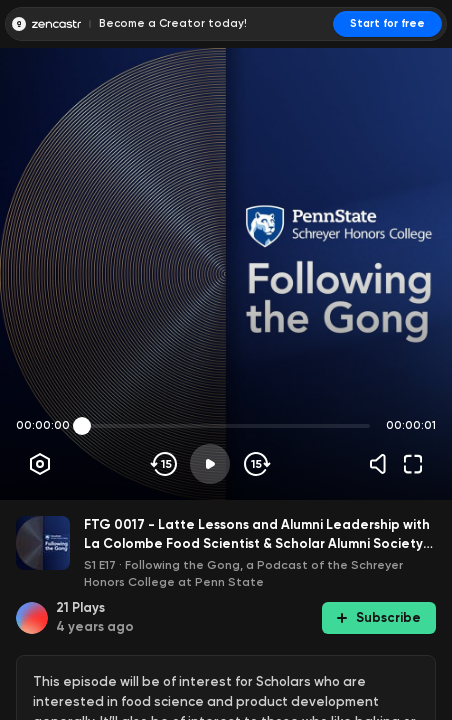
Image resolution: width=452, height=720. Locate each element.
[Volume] (383, 464)
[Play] (210, 464)
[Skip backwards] (164, 464)
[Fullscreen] (413, 464)
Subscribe (379, 617)
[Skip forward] (255, 464)
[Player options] (40, 464)
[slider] (82, 426)
